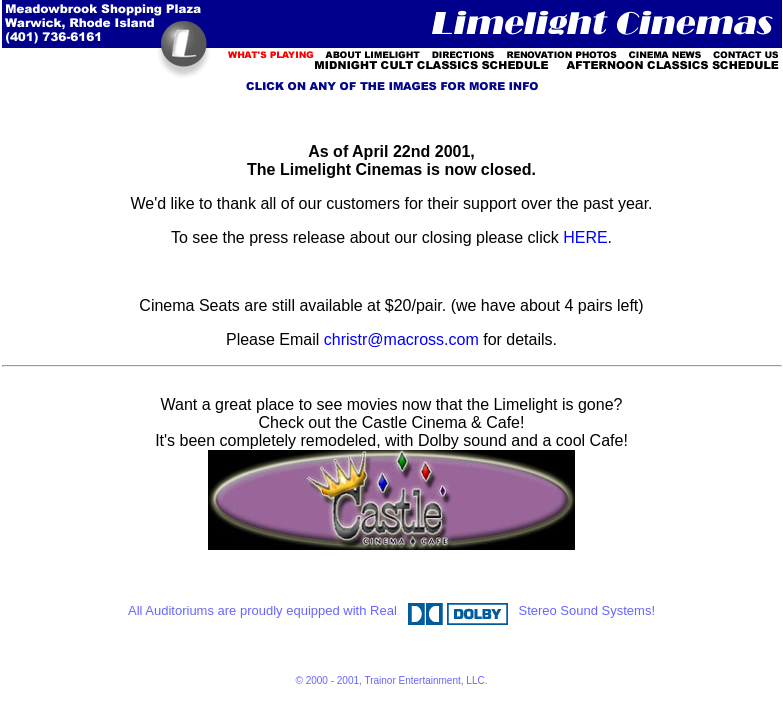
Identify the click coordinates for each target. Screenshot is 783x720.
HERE (585, 237)
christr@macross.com (401, 339)
